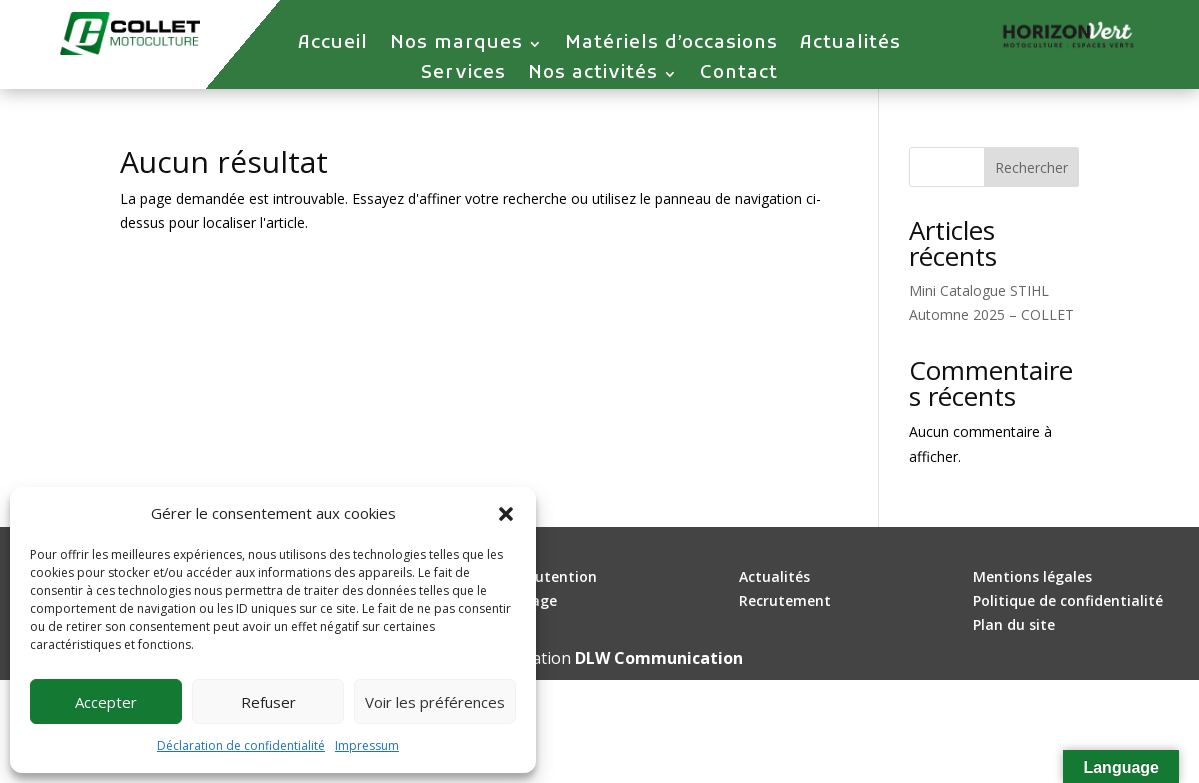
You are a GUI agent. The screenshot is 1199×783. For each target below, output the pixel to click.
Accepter (106, 702)
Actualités (850, 46)
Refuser (268, 702)
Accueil (333, 46)
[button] (506, 514)
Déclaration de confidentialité (241, 745)
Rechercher (1031, 167)
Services (463, 76)
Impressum (367, 745)
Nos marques (456, 46)
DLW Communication (659, 658)
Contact (739, 76)
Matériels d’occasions (671, 46)
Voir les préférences (435, 702)
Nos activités (593, 76)
